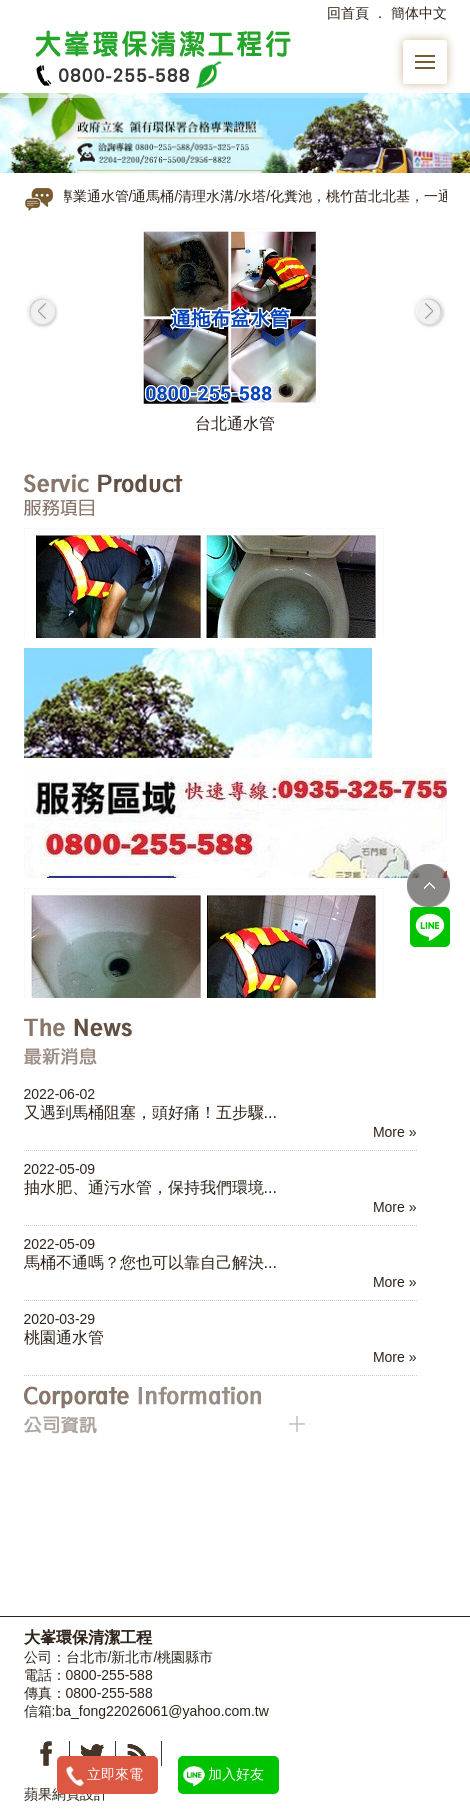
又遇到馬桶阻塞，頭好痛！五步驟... (151, 1112)
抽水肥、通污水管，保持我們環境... (151, 1187)
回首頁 (348, 13)
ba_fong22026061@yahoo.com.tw (161, 1711)
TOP (428, 885)
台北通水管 (235, 423)
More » (395, 1132)
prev (42, 311)
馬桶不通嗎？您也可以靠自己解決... (151, 1262)
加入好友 (236, 1774)
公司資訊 (164, 1410)
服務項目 (164, 494)
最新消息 (164, 1042)
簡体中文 (419, 13)
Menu (431, 51)
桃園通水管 (64, 1337)
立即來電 (115, 1774)
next (429, 311)
